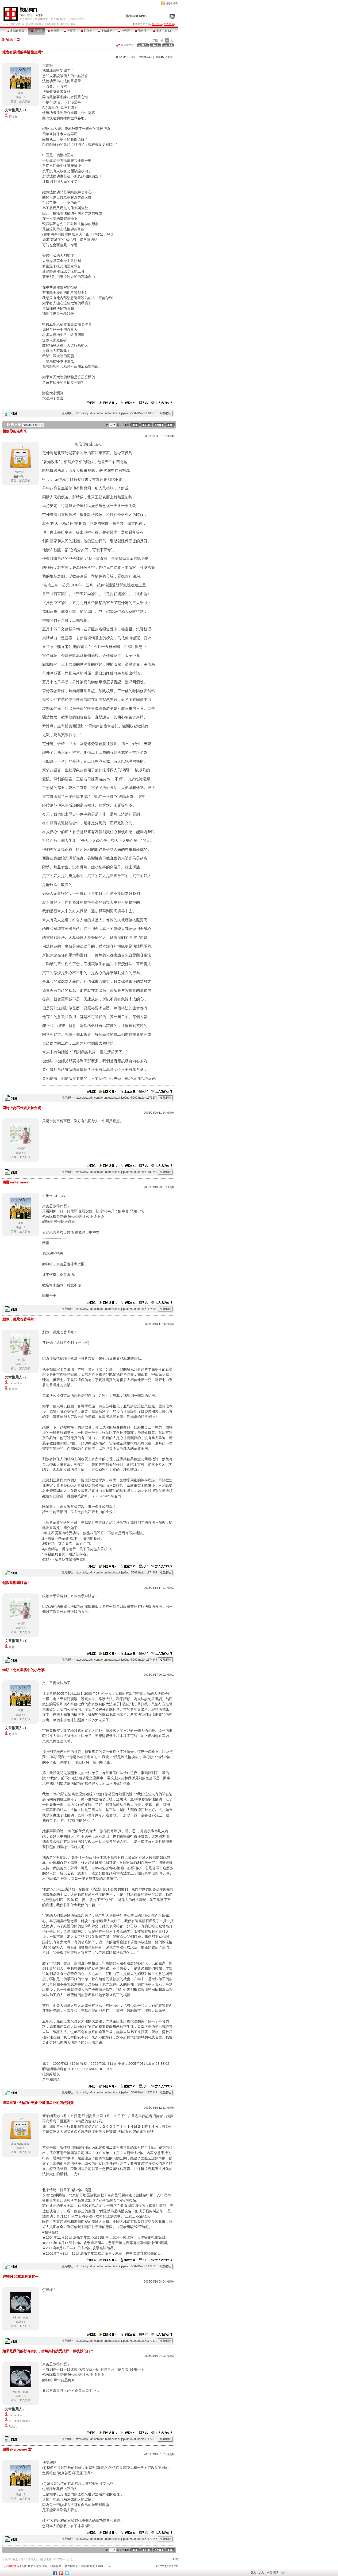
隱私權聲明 (88, 2566)
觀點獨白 (28, 9)
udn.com (173, 2566)
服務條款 (55, 2566)
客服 (101, 2566)
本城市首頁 (15, 30)
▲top (175, 2558)
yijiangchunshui (20, 2143)
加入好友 (25, 101)
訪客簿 (140, 30)
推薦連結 (105, 30)
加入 (261, 2572)
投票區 (70, 30)
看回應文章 (125, 45)
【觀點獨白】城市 (54, 24)
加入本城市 (25, 19)
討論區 (36, 30)
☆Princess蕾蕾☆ (20, 2421)
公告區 (124, 30)
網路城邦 (172, 3)
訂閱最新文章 (76, 19)
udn (6, 24)
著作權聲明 (71, 2566)
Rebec (13, 2426)
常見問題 (41, 2566)
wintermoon (20, 2317)
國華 (20, 93)
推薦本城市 (41, 19)
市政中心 (162, 30)
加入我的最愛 (58, 19)
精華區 (53, 30)
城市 (12, 24)
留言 (13, 101)
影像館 (86, 30)
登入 (253, 2572)
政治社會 (23, 24)
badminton (15, 1383)
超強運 (13, 116)
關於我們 (27, 2566)
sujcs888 (20, 472)
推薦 (170, 57)
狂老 (29, 15)
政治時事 (36, 24)
